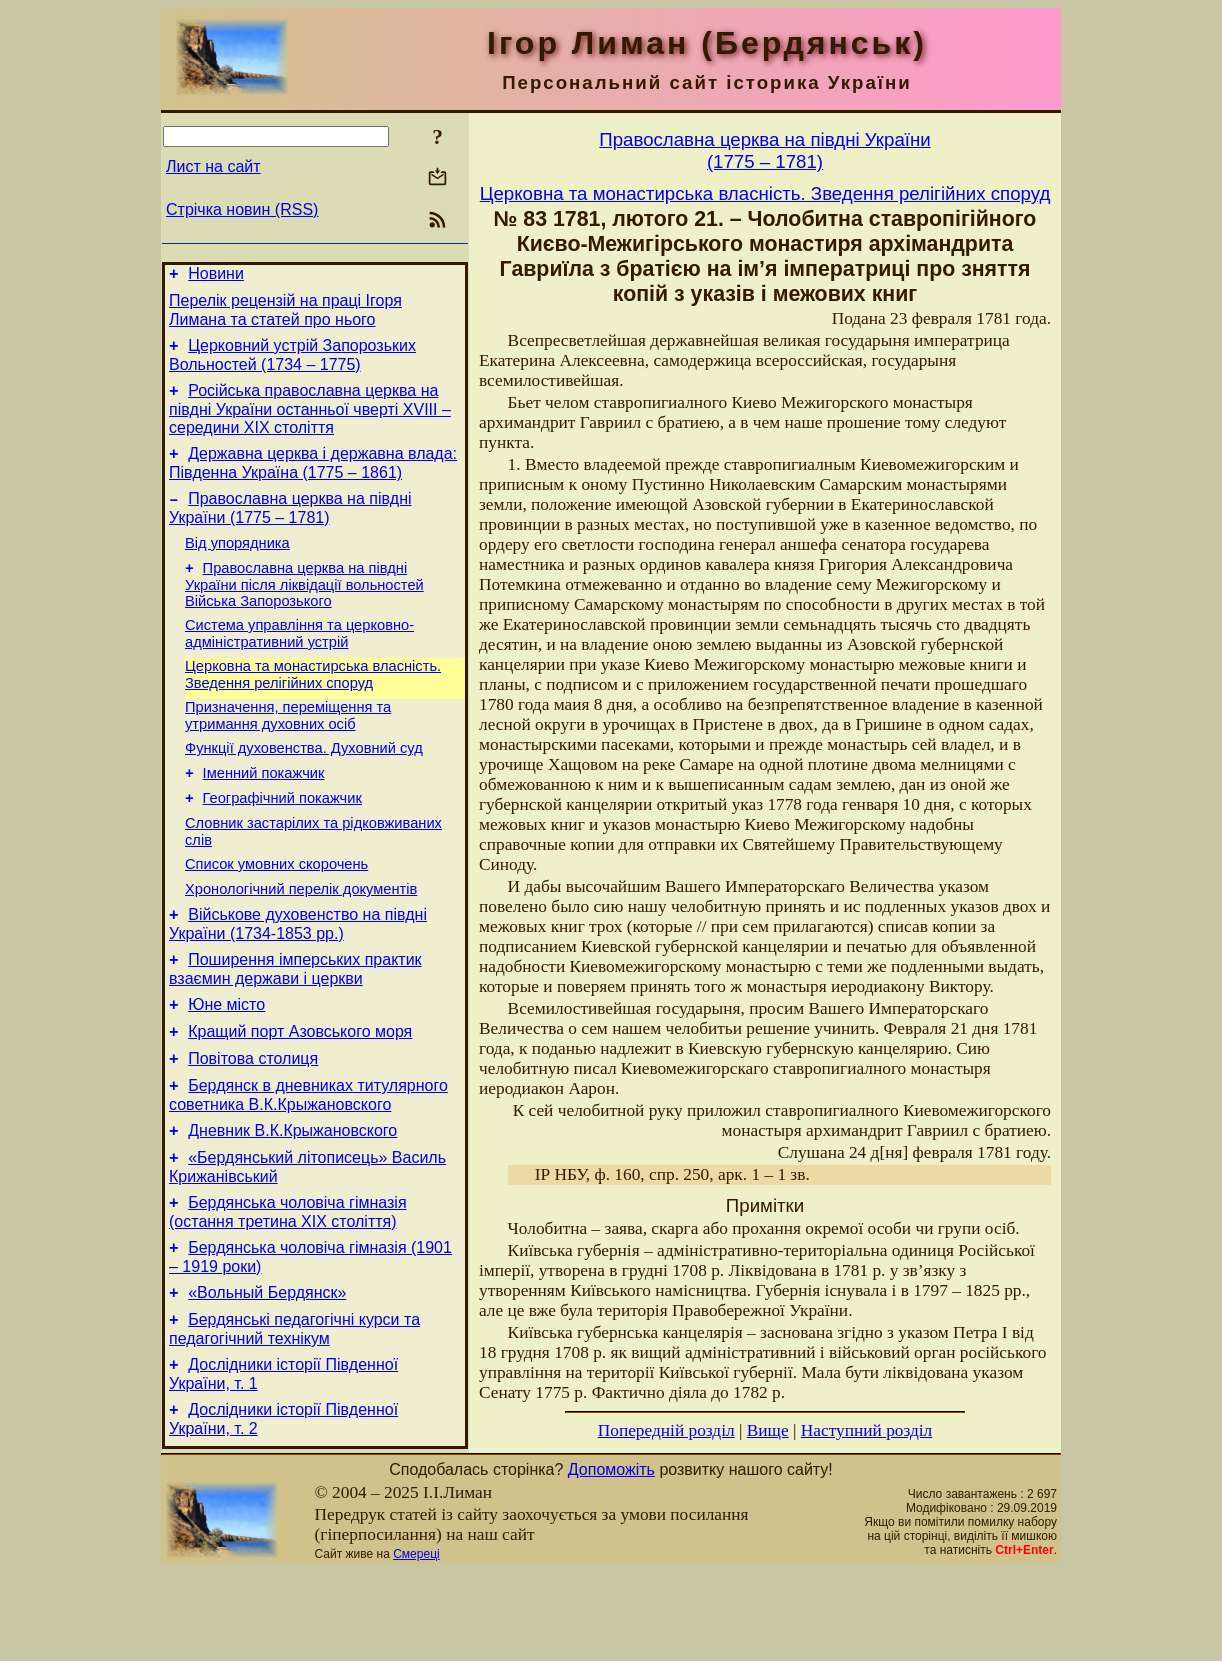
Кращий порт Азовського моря (300, 1094)
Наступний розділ (866, 1430)
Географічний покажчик (282, 840)
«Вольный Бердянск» (267, 1376)
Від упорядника (237, 564)
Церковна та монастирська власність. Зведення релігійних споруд (313, 704)
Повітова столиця (253, 1124)
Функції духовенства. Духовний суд (304, 784)
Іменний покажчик (264, 812)
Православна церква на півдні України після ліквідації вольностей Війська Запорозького (304, 608)
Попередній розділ (666, 1430)
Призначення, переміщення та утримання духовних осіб (288, 748)
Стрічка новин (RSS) (242, 209)
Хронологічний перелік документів (301, 940)
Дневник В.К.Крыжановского (292, 1202)
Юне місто (226, 1064)
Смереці (416, 1644)
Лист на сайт (213, 166)
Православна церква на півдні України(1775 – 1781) (764, 150)
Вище (768, 1430)
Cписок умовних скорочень (276, 912)
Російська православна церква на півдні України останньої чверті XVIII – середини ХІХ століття (310, 421)
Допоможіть (611, 1559)
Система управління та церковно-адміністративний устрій (299, 660)
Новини (216, 276)
